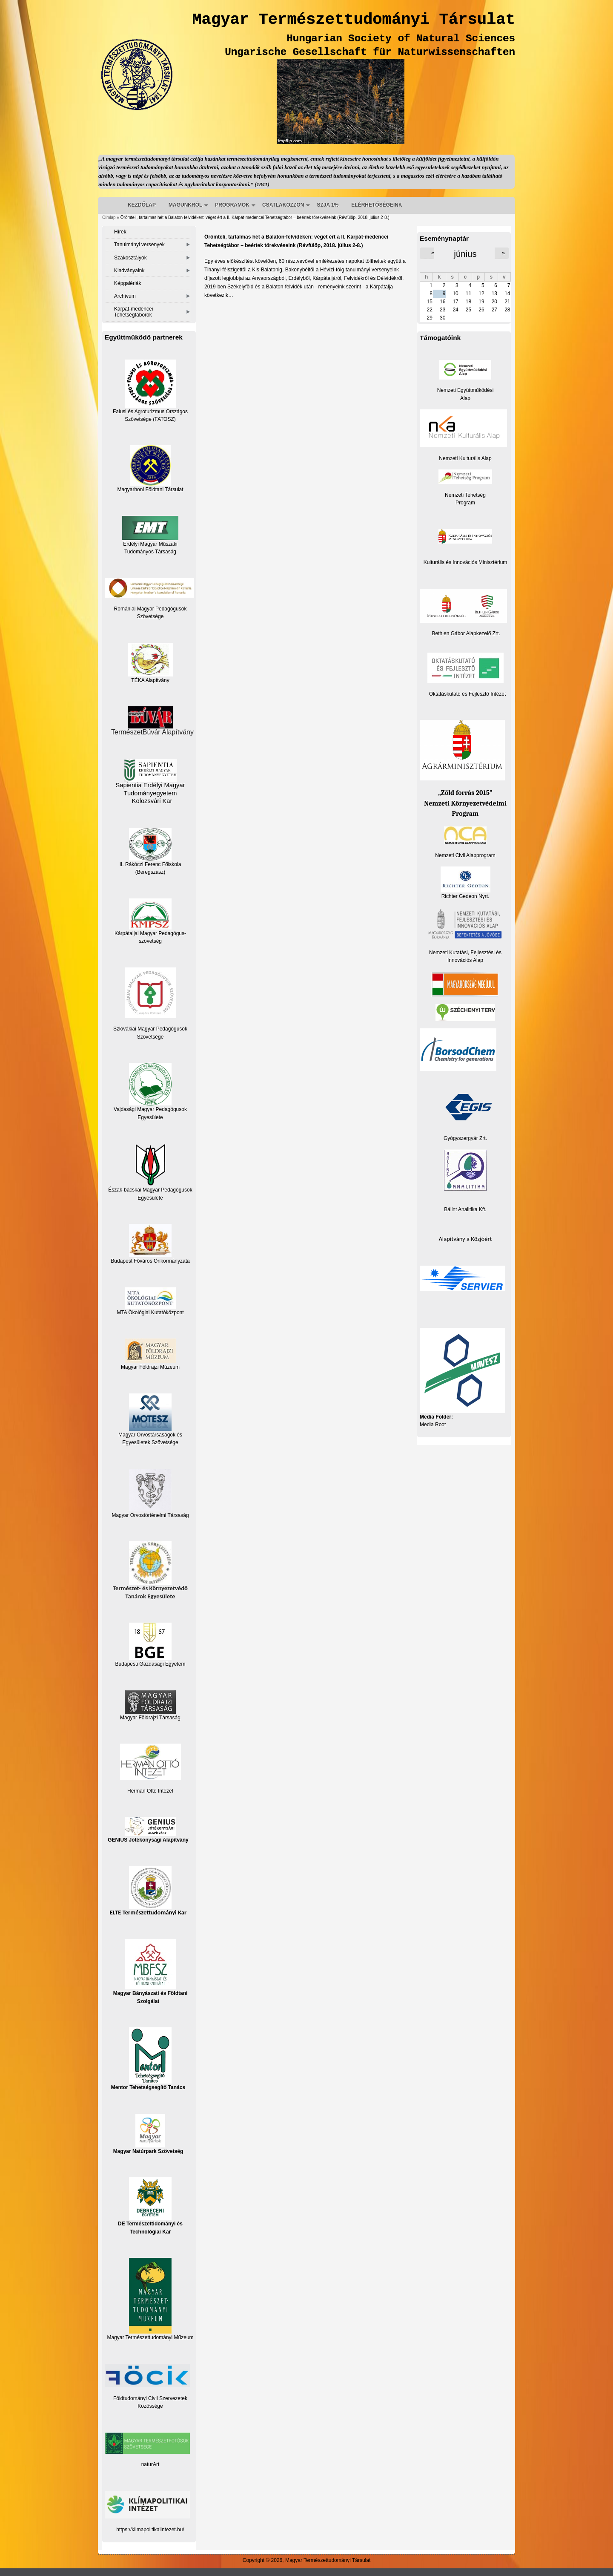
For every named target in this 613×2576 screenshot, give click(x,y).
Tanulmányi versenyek (139, 245)
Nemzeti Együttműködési (465, 390)
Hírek (120, 232)
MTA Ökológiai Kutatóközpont (150, 1312)
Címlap (109, 217)
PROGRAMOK (232, 205)
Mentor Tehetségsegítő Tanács (148, 2058)
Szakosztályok (130, 258)
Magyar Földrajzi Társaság (150, 1705)
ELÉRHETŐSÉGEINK (376, 205)
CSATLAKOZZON (283, 205)
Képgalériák (127, 283)
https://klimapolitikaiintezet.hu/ (150, 2530)
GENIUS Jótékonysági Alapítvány (148, 1830)
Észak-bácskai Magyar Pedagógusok (150, 1168)
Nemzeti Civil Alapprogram (465, 855)
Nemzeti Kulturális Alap (465, 458)
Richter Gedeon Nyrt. (465, 882)
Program (465, 503)
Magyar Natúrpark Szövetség (148, 2134)
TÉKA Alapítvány (150, 663)
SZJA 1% (327, 205)
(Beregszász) (150, 872)
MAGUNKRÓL (185, 205)
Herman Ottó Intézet (150, 1791)
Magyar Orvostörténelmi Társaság (150, 1515)
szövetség (150, 941)
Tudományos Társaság (150, 552)
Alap (465, 398)
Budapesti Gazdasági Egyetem (150, 1664)
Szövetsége (150, 1037)
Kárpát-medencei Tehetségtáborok (133, 312)
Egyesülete (150, 1198)
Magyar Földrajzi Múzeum (150, 1367)
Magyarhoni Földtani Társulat (150, 468)
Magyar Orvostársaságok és (150, 1435)
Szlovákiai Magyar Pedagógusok (150, 1029)
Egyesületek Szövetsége (150, 1442)
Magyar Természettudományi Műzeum (150, 2299)
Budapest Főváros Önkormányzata (150, 1261)
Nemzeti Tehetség (465, 495)
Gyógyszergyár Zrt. (465, 1138)
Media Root (433, 1425)
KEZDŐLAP (142, 205)
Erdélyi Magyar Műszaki (150, 531)
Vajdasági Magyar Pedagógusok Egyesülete (150, 1091)
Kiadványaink (129, 270)
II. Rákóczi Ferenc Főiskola (150, 864)
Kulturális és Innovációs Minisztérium (465, 562)
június (465, 254)
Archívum (125, 296)
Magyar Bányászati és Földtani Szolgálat (150, 1971)
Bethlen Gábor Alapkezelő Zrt (465, 633)
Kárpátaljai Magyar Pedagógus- (150, 933)
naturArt (150, 2464)
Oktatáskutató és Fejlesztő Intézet (467, 694)
